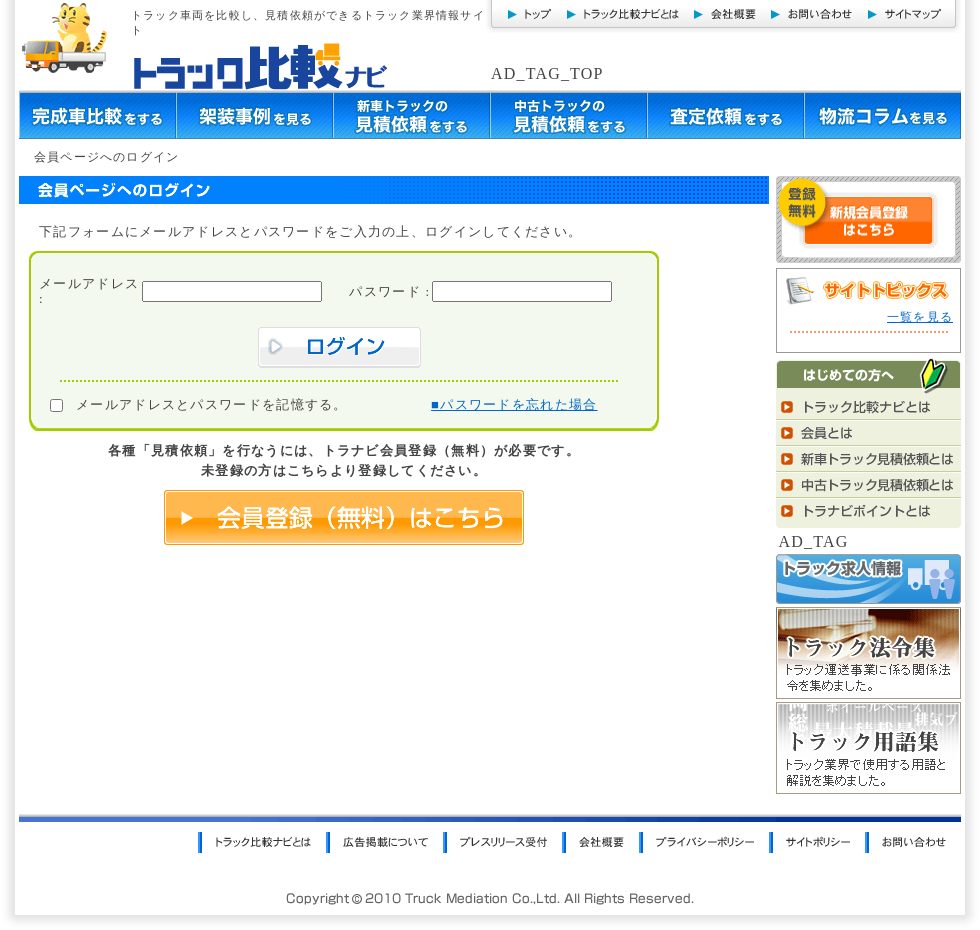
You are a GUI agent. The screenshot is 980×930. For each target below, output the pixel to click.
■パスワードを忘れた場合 (514, 404)
